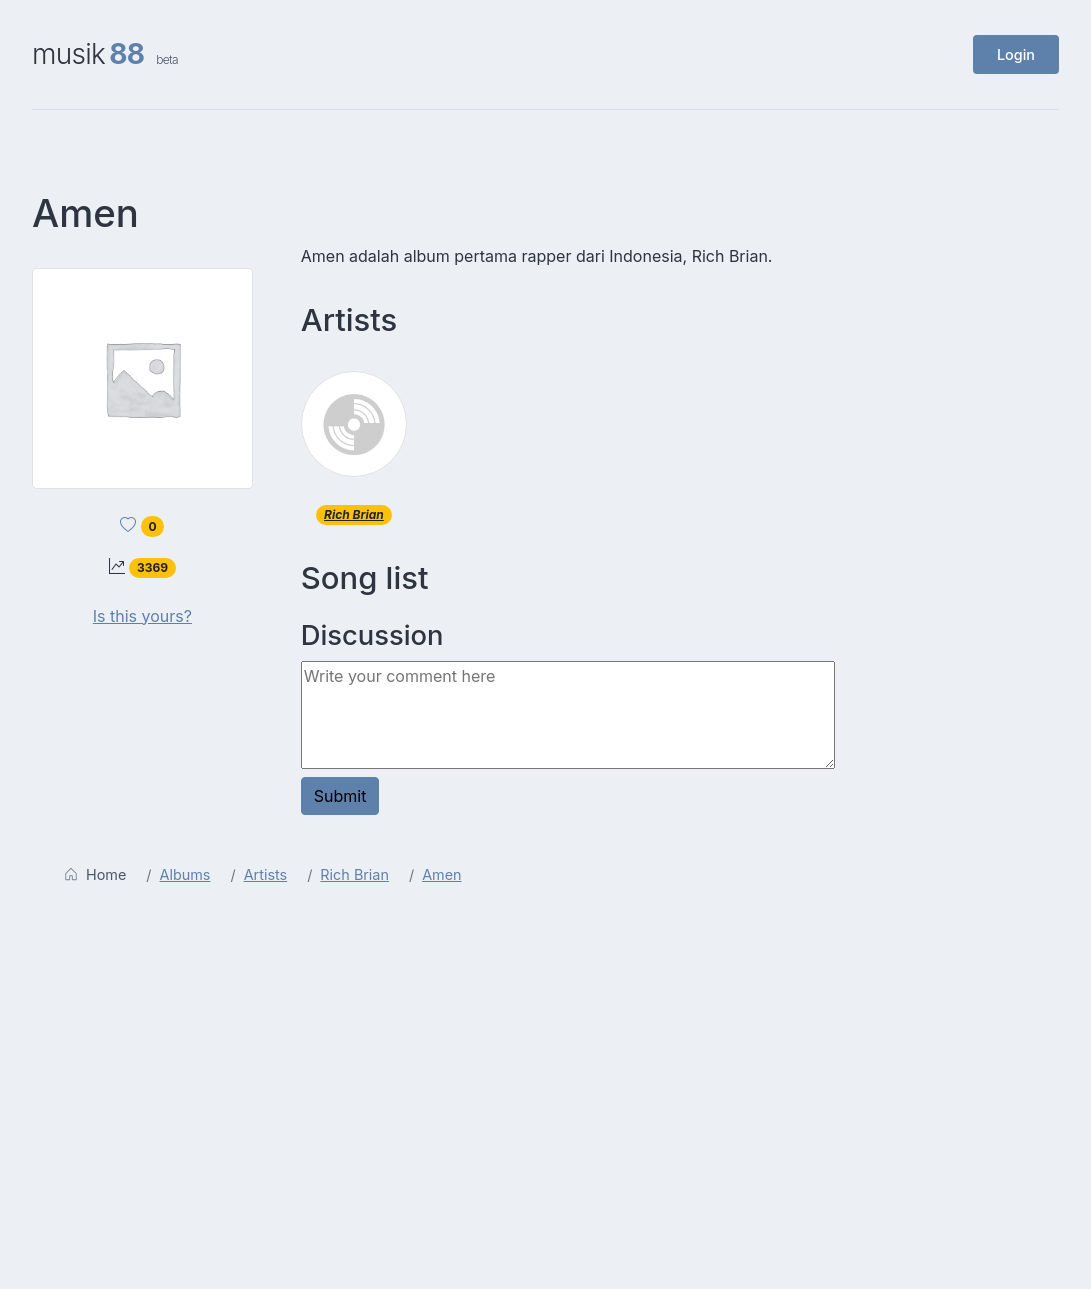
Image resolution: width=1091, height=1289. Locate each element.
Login (1016, 54)
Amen (441, 874)
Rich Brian (354, 514)
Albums (185, 874)
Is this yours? (142, 616)
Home (95, 874)
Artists (266, 874)
